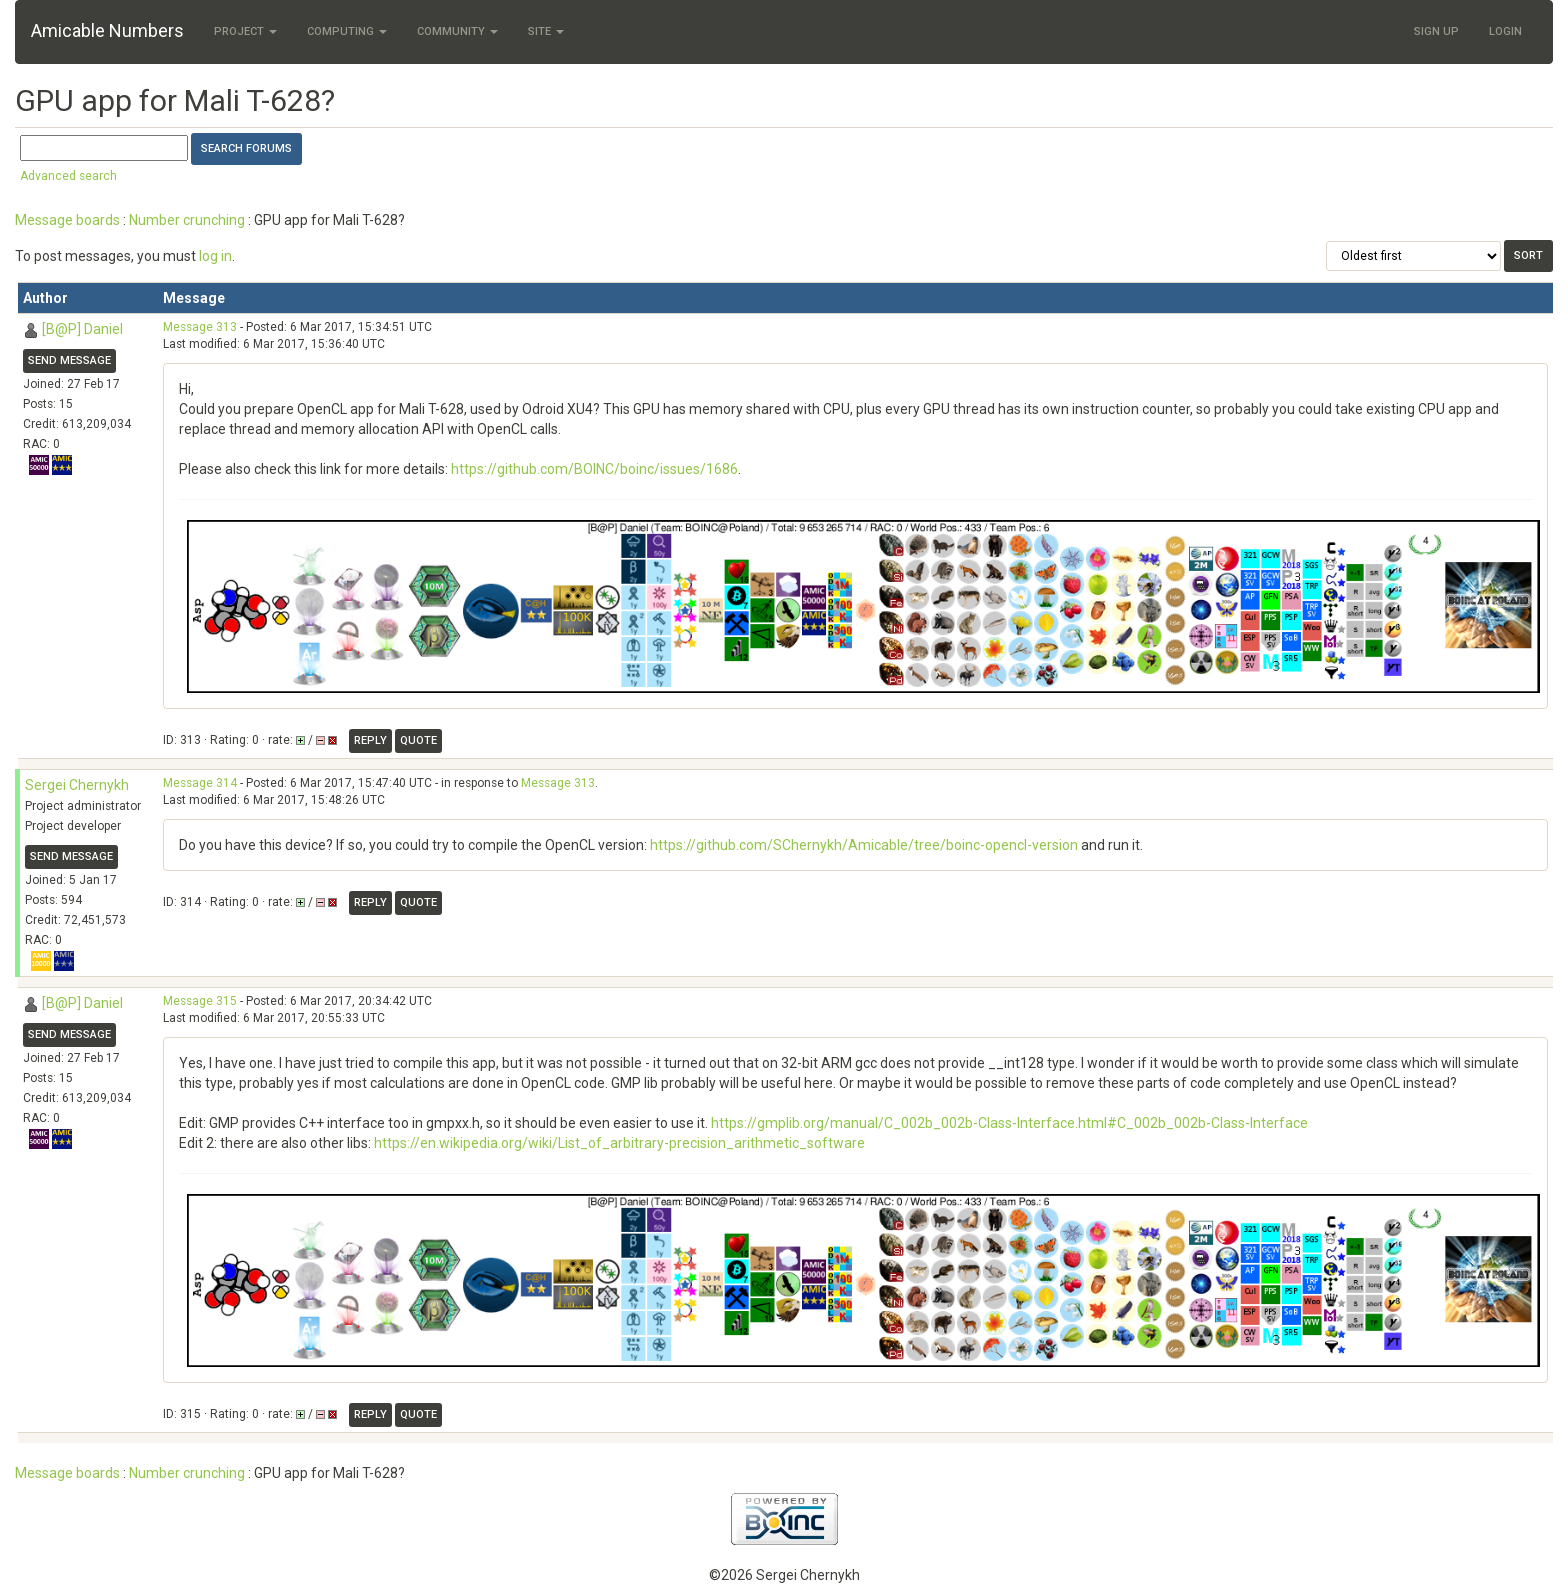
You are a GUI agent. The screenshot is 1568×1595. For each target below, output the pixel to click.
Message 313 (200, 327)
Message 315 (200, 1001)
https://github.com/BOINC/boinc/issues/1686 (594, 469)
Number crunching (187, 220)
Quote (418, 740)
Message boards (67, 220)
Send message (69, 360)
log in (215, 256)
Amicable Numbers (107, 30)
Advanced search (68, 176)
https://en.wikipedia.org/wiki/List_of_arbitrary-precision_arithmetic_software (619, 1143)
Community (457, 31)
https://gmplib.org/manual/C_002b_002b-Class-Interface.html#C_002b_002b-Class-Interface (1009, 1123)
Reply (370, 740)
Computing (347, 31)
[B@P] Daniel (82, 329)
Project (245, 31)
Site (546, 31)
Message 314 (200, 783)
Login (1505, 31)
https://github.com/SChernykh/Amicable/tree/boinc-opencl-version (864, 845)
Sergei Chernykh (77, 785)
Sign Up (1436, 31)
